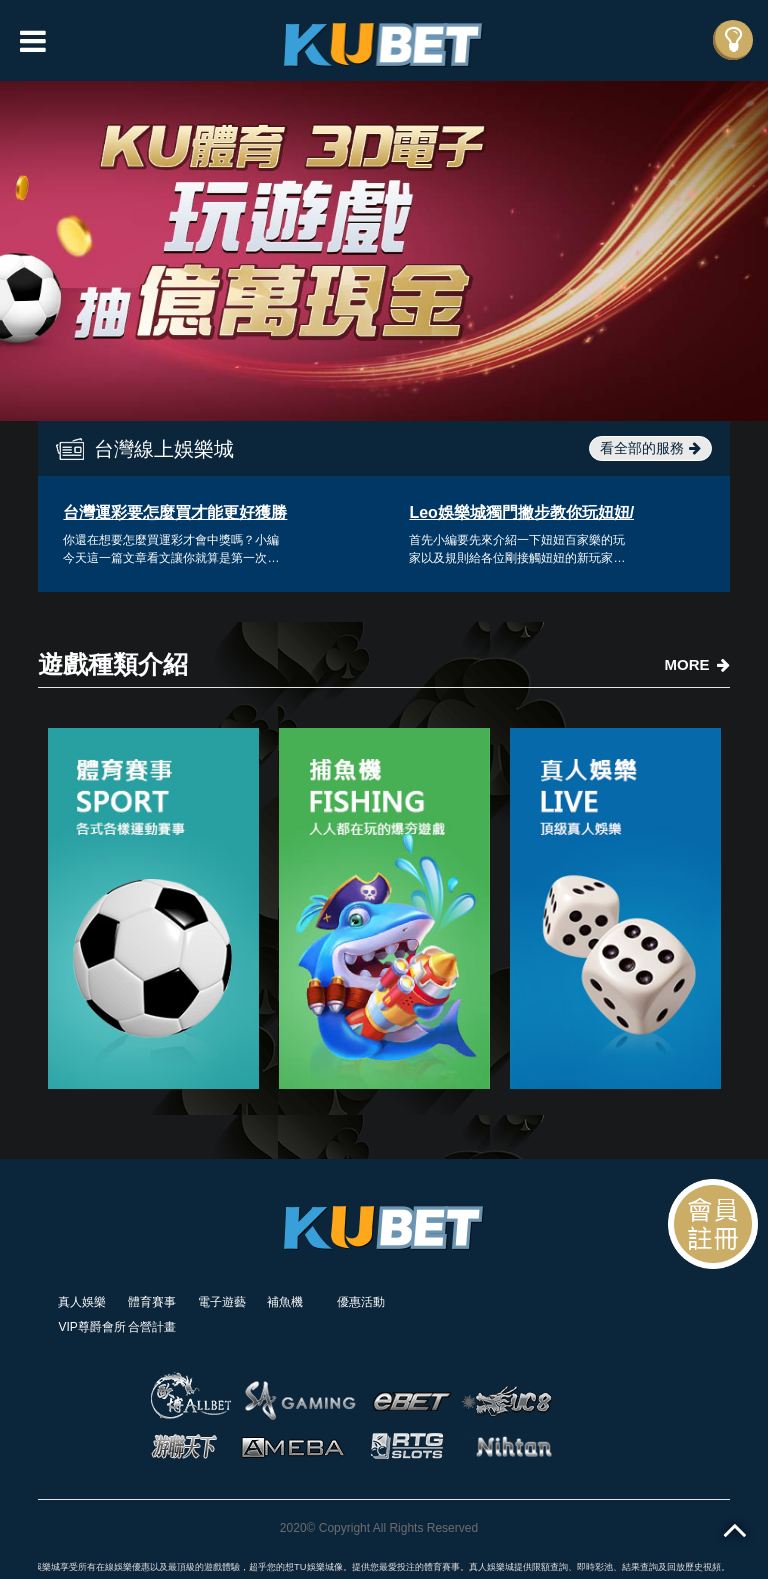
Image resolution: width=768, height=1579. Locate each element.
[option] (384, 251)
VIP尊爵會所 (91, 1327)
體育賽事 (152, 1302)
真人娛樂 (82, 1302)
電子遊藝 (222, 1302)
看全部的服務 (650, 448)
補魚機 (285, 1302)
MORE (697, 664)
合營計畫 (152, 1327)
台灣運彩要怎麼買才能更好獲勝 (175, 512)
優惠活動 (361, 1302)
